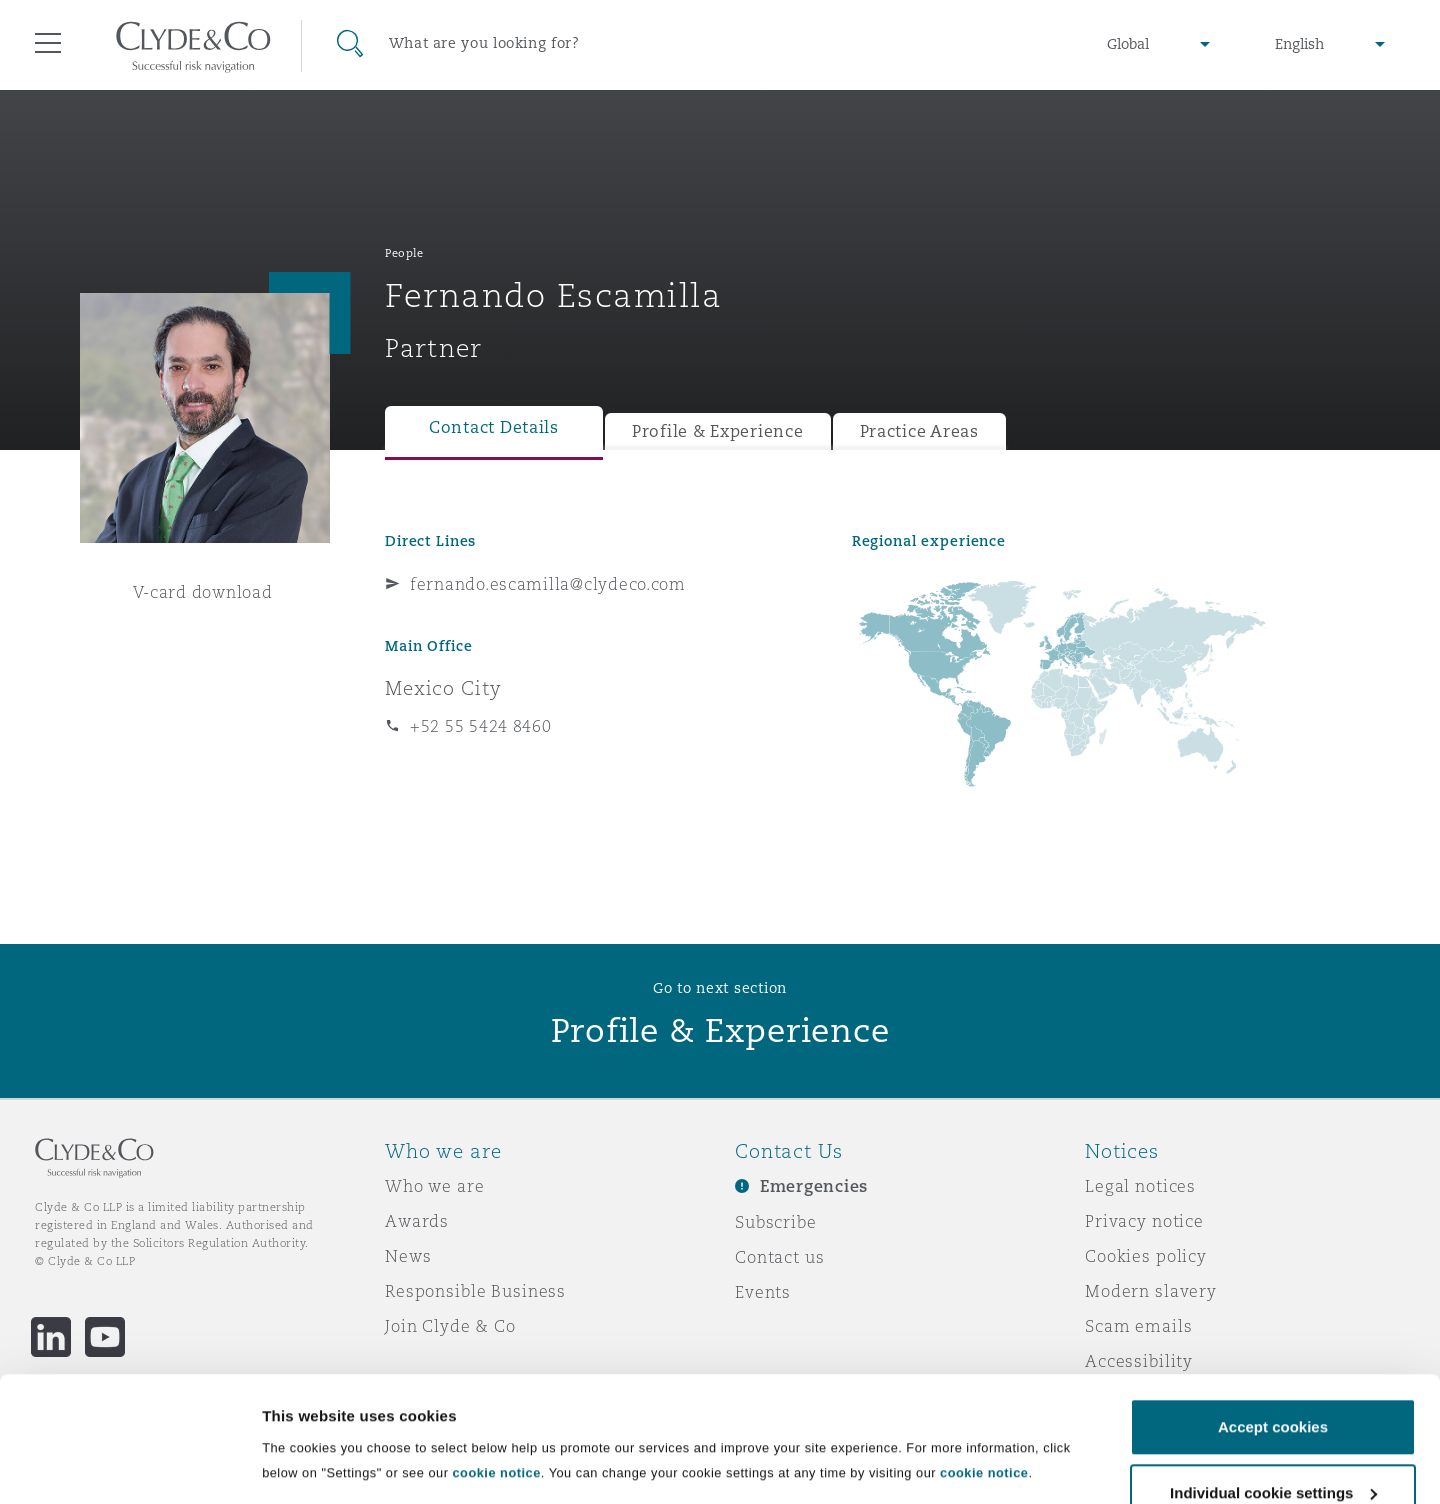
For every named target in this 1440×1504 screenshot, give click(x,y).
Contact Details (494, 427)
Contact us (780, 1257)
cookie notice (496, 1365)
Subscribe (776, 1222)
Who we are (435, 1186)
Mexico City (443, 688)
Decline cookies (1272, 1450)
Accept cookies (1273, 1319)
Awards (417, 1221)
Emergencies (814, 1186)
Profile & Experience (718, 431)
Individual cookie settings (355, 1444)
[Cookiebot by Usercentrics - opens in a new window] (129, 1465)
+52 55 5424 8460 (481, 726)
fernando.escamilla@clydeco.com (548, 584)
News (408, 1256)
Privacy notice (1144, 1221)
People (404, 253)
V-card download (203, 592)
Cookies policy (1146, 1256)
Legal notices (1140, 1186)
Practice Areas (919, 431)
